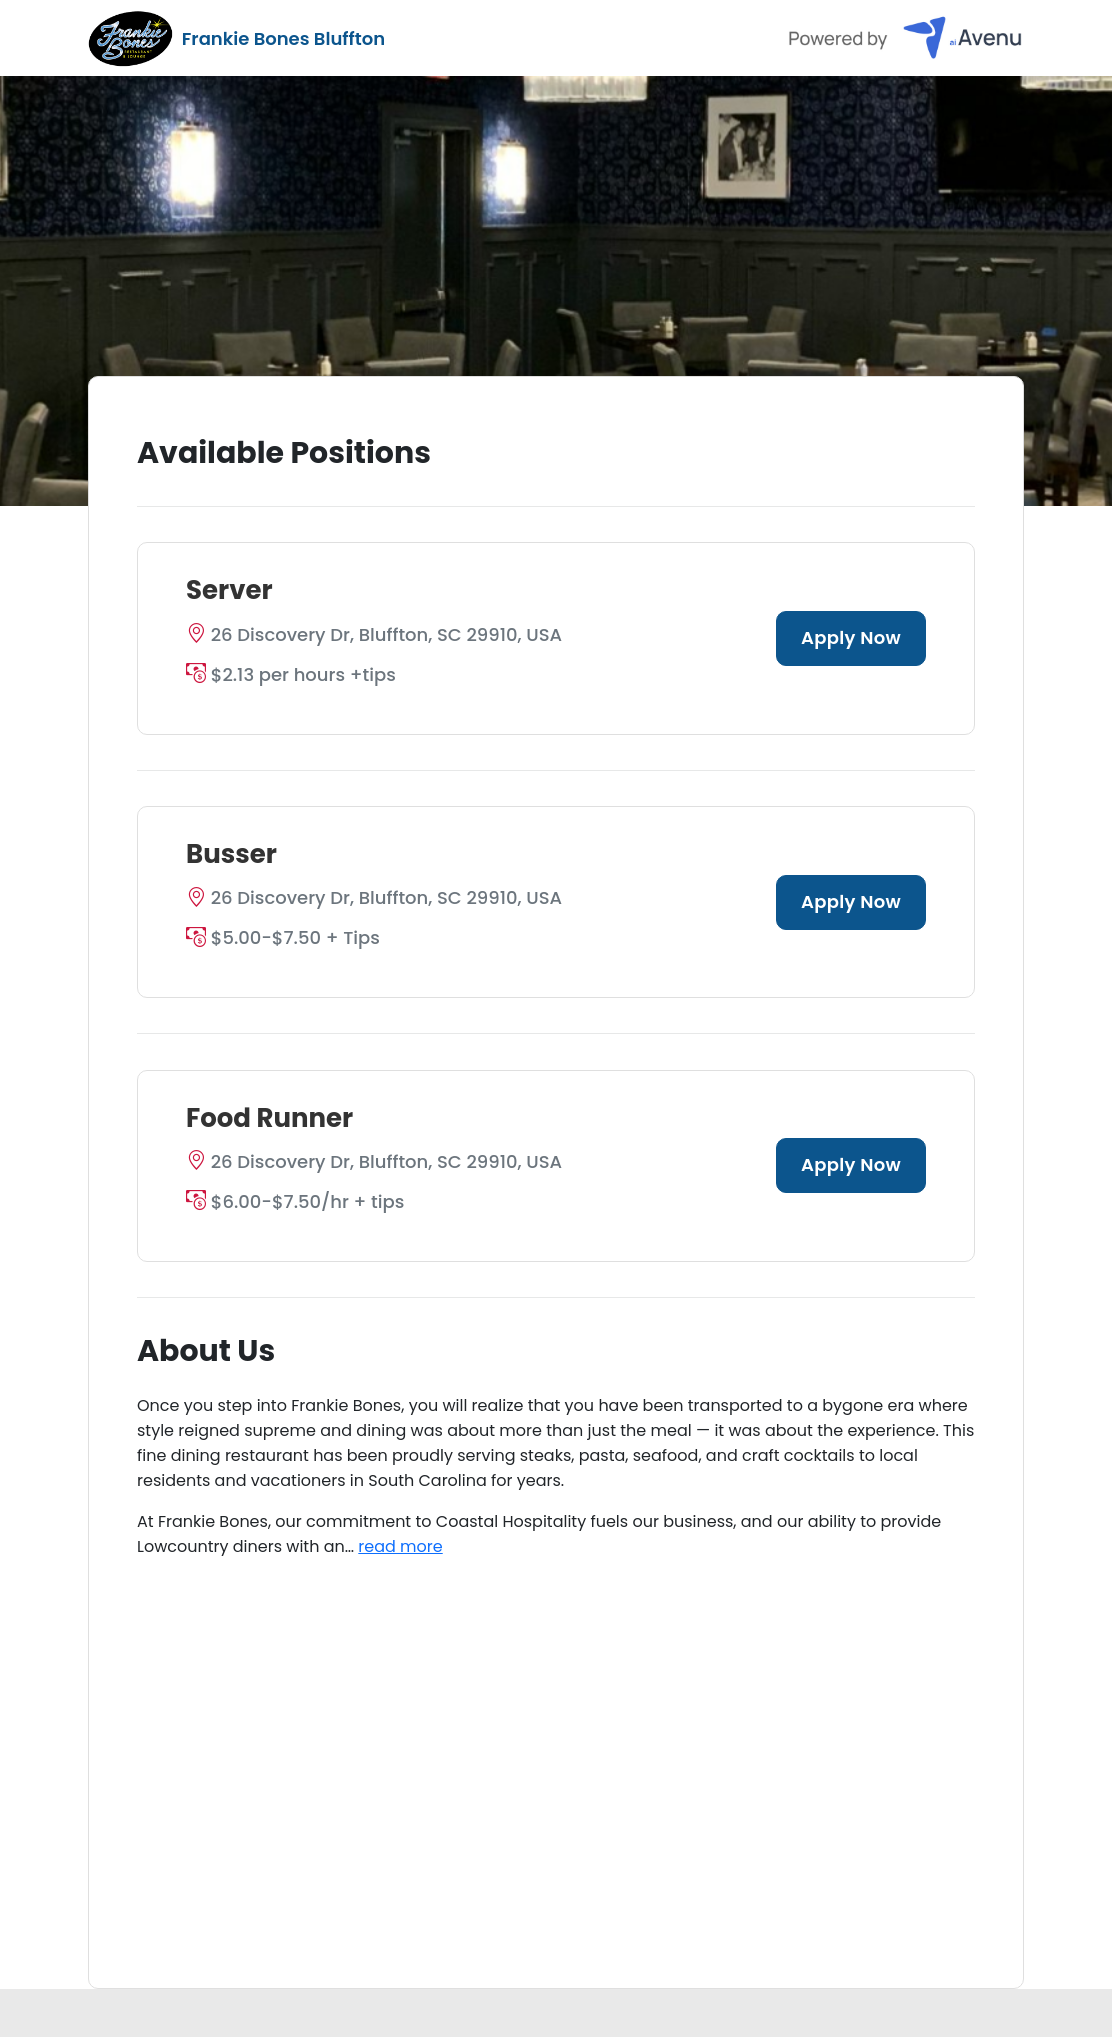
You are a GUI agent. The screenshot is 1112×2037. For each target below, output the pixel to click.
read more (400, 1546)
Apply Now (851, 637)
